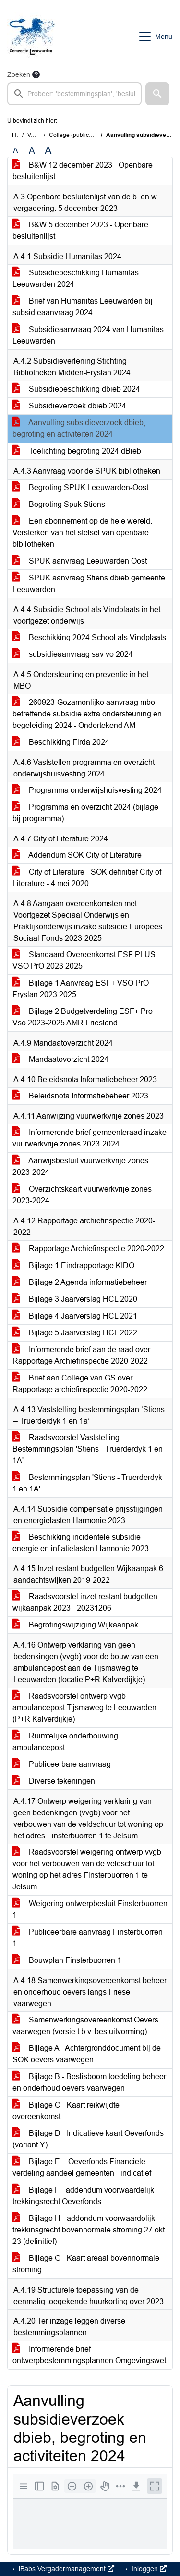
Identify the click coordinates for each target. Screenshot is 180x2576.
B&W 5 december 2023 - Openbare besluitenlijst (80, 230)
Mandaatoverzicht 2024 (60, 1059)
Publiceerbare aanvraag (61, 1764)
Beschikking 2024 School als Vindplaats (89, 637)
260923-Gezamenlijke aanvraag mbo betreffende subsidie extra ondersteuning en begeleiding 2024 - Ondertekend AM (87, 713)
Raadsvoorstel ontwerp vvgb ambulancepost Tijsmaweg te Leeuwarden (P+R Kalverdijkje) (84, 1707)
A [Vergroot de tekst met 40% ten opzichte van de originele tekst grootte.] (48, 151)
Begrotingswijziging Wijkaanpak (75, 1625)
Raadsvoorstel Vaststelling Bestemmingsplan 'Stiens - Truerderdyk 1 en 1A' (87, 1449)
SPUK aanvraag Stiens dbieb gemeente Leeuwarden (88, 583)
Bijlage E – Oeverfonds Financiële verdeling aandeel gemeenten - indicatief (81, 2167)
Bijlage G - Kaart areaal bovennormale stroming (85, 2264)
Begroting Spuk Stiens (58, 504)
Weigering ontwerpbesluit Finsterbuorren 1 (90, 1909)
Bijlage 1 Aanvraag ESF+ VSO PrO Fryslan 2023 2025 (80, 988)
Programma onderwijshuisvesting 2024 (87, 790)
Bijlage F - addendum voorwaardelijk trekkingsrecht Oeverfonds (83, 2196)
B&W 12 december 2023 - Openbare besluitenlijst (82, 171)
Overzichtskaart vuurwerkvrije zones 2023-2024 (82, 1195)
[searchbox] (74, 93)
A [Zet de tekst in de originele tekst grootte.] (15, 151)
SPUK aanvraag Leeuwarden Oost (79, 561)
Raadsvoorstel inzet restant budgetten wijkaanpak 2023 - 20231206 (84, 1602)
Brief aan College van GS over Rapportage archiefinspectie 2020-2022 (79, 1383)
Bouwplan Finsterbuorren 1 (66, 1960)
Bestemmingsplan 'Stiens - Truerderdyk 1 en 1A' (87, 1483)
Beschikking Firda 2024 (60, 742)
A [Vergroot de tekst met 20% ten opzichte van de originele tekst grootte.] (32, 151)
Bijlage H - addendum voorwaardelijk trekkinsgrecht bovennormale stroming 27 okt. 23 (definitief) (89, 2229)
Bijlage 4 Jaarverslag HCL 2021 (74, 1316)
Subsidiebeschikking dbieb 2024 (76, 389)
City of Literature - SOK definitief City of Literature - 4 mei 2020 (86, 877)
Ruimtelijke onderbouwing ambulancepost (65, 1741)
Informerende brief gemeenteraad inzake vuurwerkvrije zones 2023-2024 (89, 1138)
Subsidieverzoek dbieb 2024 (69, 406)
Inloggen (148, 2569)
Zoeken (18, 74)
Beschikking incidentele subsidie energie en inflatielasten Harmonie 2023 (80, 1543)
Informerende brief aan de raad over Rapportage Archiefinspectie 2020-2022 (81, 1355)
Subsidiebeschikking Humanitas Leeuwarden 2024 (75, 278)
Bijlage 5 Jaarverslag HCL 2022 (74, 1333)
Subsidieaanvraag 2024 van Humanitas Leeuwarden (88, 335)
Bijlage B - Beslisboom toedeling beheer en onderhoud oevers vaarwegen (89, 2082)
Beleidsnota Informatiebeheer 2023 (80, 1096)
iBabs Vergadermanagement (65, 2569)
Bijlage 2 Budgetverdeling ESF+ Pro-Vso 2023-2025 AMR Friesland (83, 1017)
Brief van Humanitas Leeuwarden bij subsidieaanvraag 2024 (82, 307)
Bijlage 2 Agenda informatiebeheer (79, 1282)
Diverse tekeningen (53, 1781)
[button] (157, 93)
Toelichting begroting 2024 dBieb (76, 451)
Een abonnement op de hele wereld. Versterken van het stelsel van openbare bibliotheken (82, 532)
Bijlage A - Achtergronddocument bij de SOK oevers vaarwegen (86, 2054)
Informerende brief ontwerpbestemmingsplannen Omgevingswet (89, 2355)
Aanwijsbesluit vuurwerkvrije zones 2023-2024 (80, 1166)
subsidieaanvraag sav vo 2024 (72, 654)
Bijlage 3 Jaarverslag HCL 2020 (74, 1299)
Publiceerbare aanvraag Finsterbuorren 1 (87, 1937)
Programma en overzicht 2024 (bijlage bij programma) (85, 813)
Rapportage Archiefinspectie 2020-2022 (88, 1249)
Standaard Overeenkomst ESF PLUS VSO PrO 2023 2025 (84, 960)
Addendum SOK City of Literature (77, 855)
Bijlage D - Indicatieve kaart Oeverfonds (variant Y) (88, 2139)
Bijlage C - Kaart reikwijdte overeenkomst (66, 2110)
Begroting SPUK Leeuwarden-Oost (80, 487)
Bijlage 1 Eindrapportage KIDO (73, 1265)
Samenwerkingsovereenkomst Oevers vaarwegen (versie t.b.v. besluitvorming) (85, 2025)
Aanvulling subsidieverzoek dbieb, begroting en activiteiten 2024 (78, 428)
